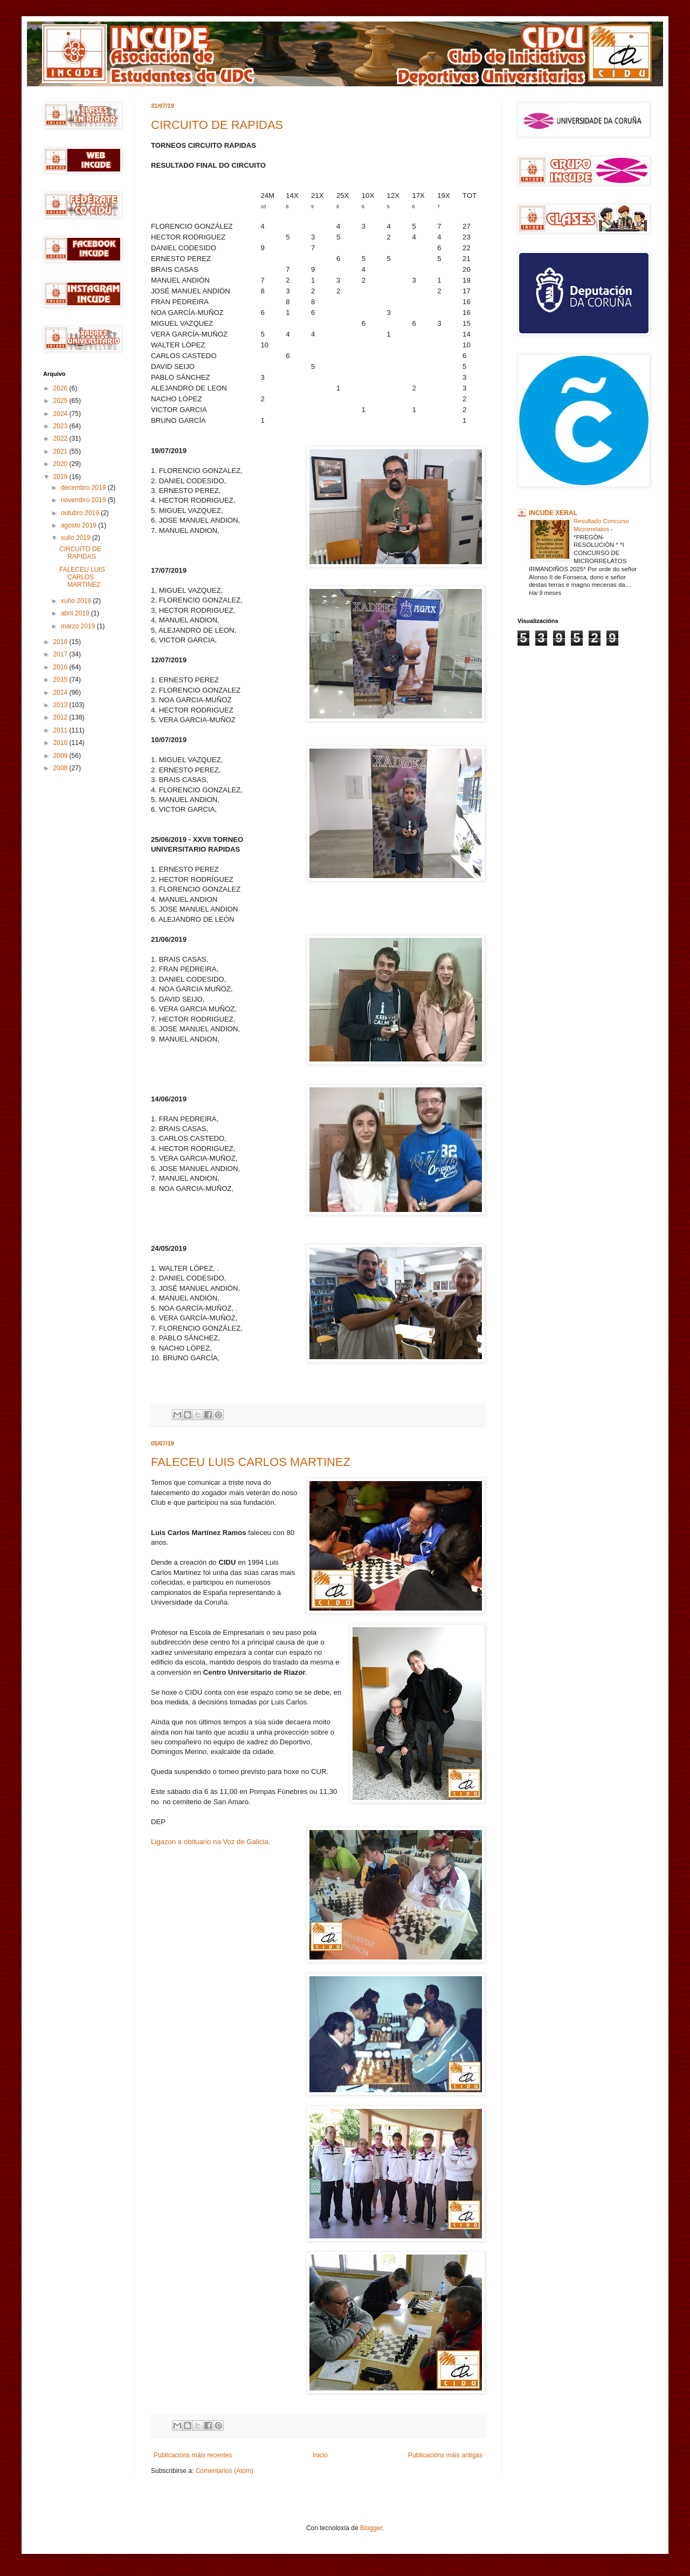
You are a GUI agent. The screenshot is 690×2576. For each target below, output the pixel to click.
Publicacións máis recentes (193, 2455)
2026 (61, 388)
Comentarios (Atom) (224, 2471)
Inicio (320, 2455)
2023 (61, 426)
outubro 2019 (81, 513)
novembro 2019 (84, 500)
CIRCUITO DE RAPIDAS (217, 125)
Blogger (371, 2528)
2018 (61, 642)
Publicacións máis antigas (445, 2455)
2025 (61, 401)
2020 (61, 464)
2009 (61, 755)
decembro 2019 (84, 487)
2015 (61, 679)
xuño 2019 (77, 601)
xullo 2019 (76, 538)
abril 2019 (76, 613)
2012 (61, 717)
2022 (61, 438)
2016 (61, 667)
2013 (61, 705)
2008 (61, 768)
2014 (61, 692)
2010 (61, 742)
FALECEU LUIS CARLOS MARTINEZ (250, 1462)
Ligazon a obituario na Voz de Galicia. (210, 1842)
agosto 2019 (79, 525)
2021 (61, 451)
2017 (61, 654)
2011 (61, 730)
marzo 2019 (79, 626)
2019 (61, 477)
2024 (61, 413)
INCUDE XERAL (553, 513)
